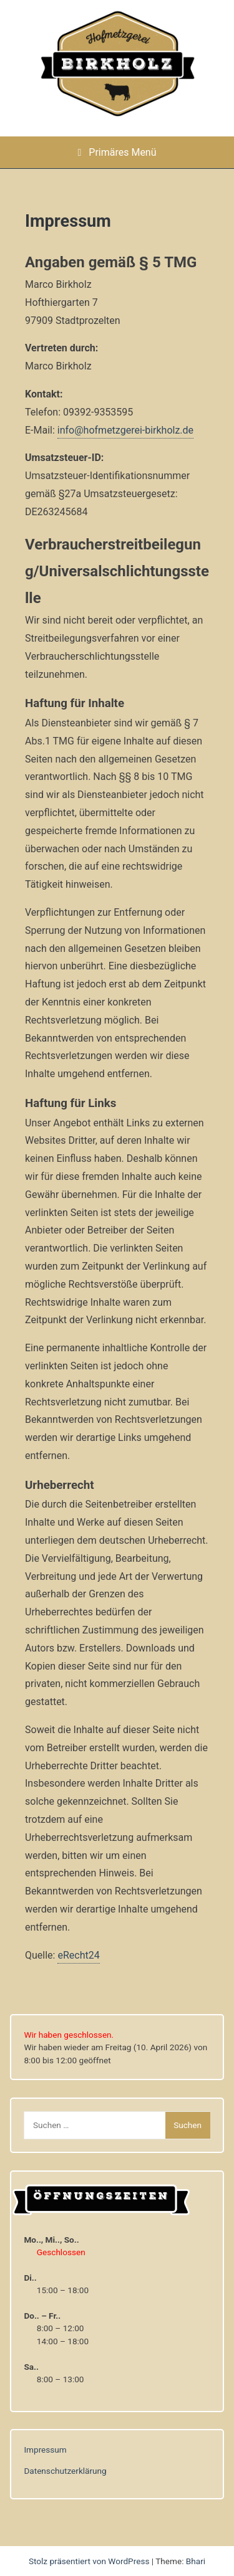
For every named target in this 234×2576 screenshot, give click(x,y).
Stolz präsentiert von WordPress (90, 2561)
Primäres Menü (116, 152)
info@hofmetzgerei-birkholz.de (125, 430)
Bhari (195, 2561)
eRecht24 (78, 1955)
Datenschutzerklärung (65, 2471)
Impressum (45, 2450)
